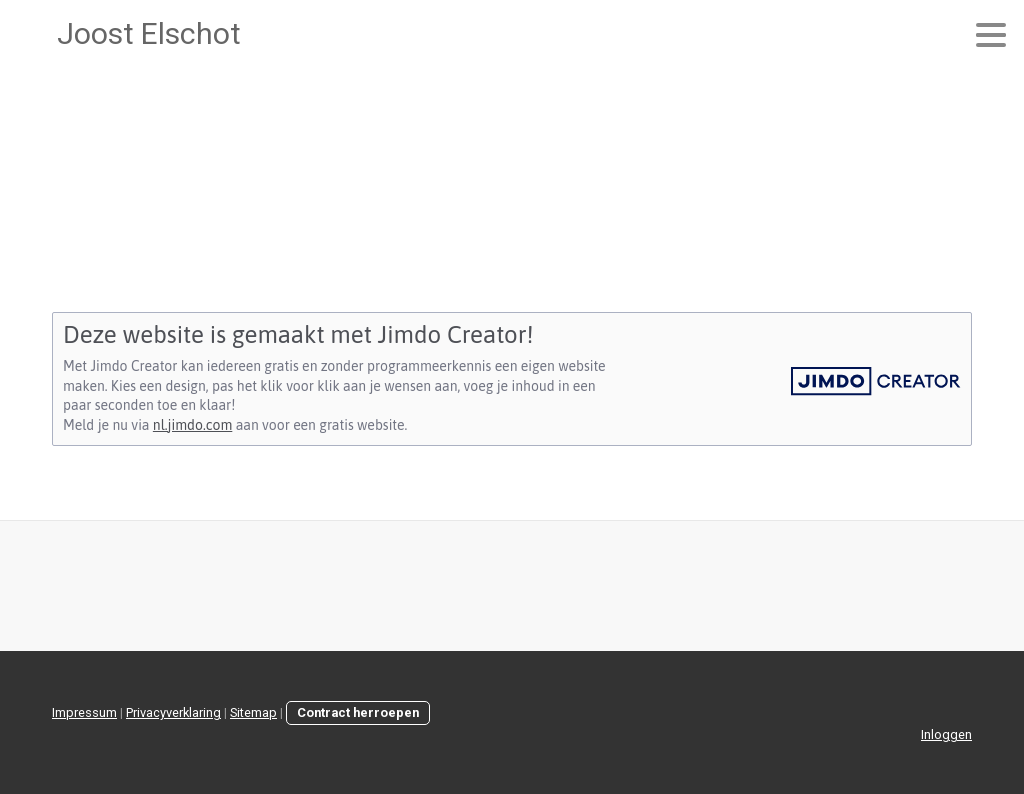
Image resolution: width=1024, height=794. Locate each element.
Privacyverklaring (173, 712)
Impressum (84, 712)
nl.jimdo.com (192, 425)
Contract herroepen (358, 712)
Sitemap (253, 712)
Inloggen (946, 734)
